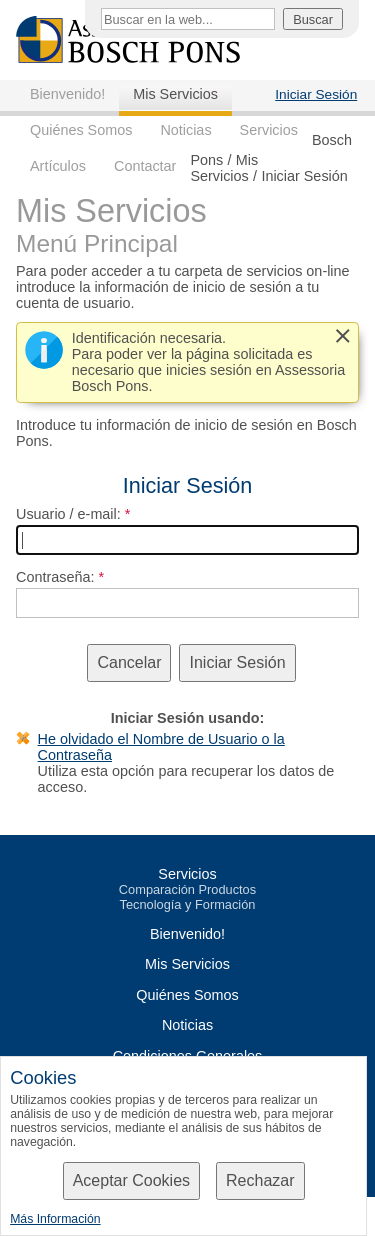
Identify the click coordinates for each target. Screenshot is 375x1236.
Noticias (185, 130)
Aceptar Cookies (131, 1180)
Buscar (313, 19)
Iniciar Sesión (316, 94)
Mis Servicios (175, 94)
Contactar (145, 166)
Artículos (58, 166)
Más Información (55, 1219)
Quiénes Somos (81, 130)
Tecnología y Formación (188, 904)
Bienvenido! (67, 94)
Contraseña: (55, 577)
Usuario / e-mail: (68, 514)
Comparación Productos (187, 889)
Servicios (269, 130)
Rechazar (260, 1180)
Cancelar (129, 662)
